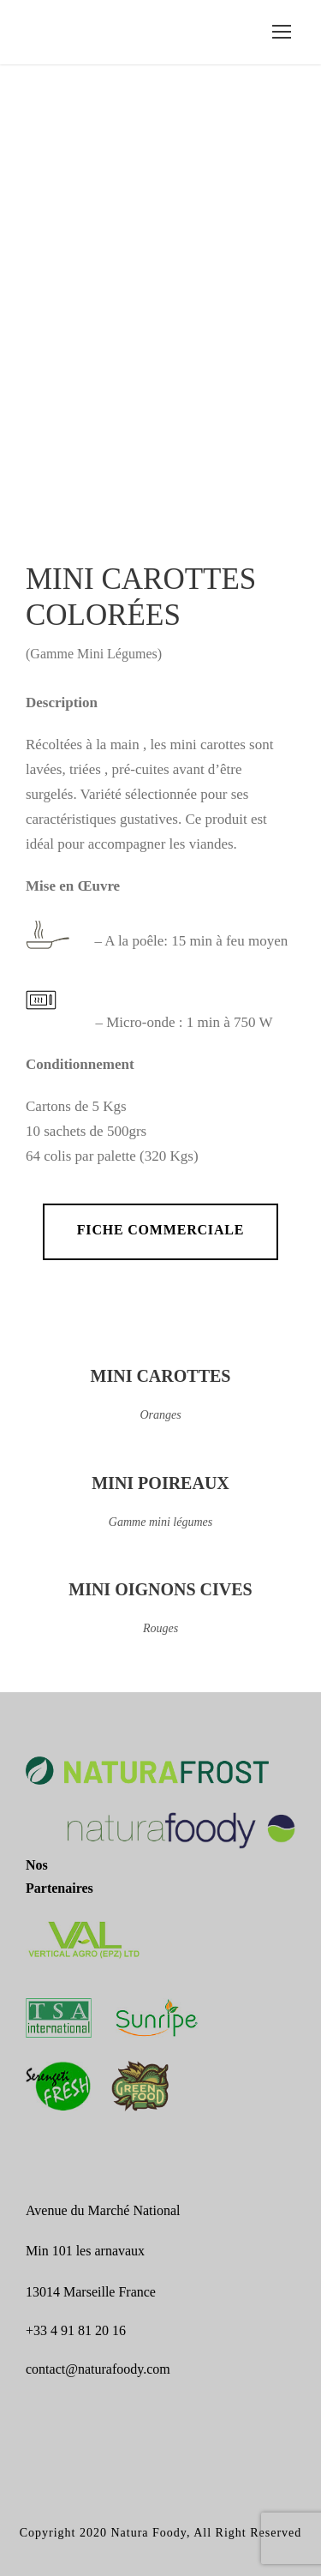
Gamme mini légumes (160, 1522)
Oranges (160, 1414)
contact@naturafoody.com (98, 2369)
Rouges (160, 1628)
